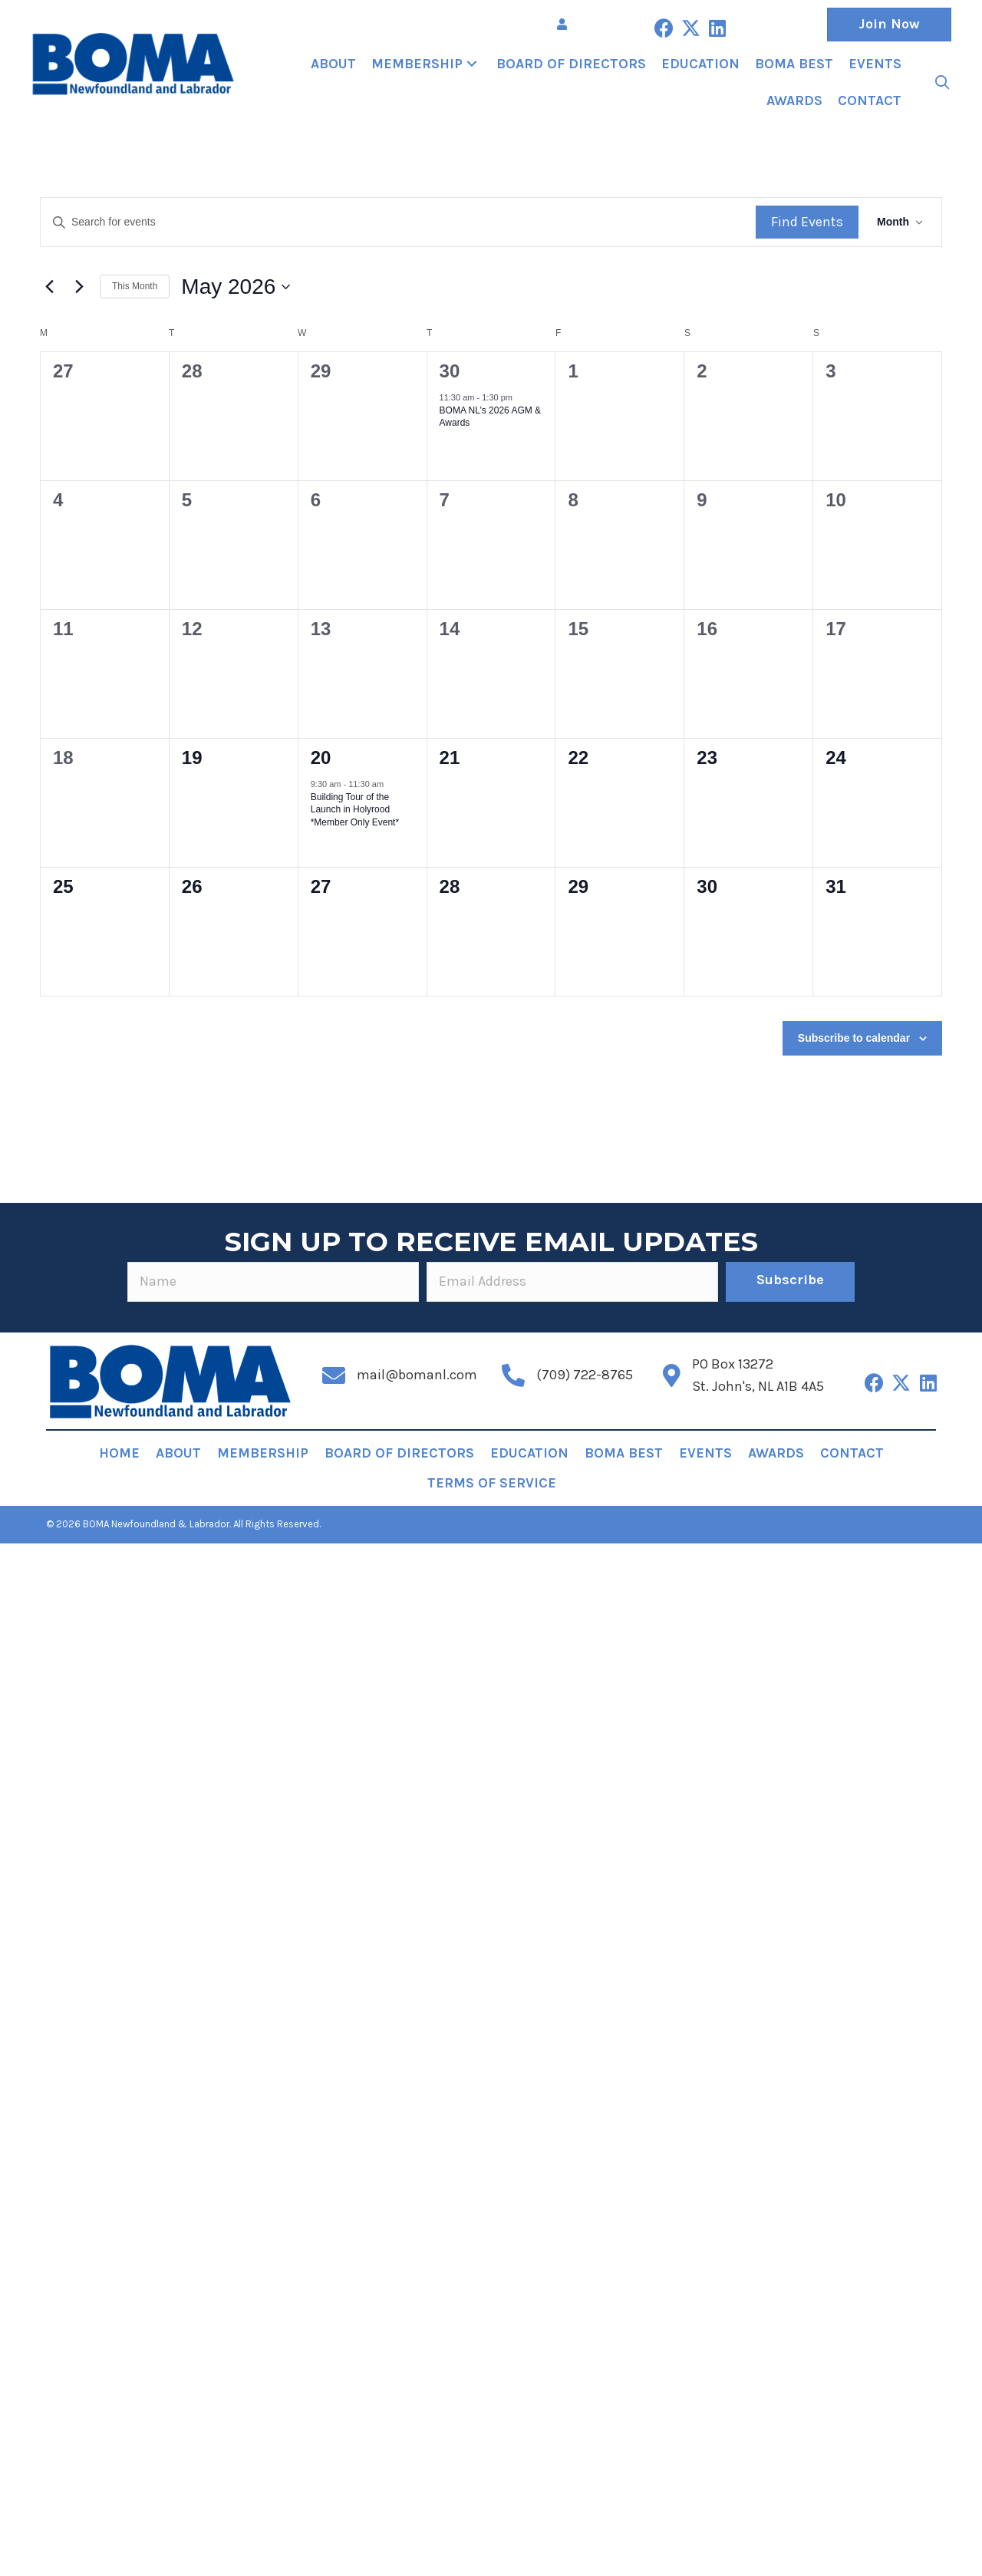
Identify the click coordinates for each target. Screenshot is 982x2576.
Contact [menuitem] (852, 1452)
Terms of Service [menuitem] (491, 1482)
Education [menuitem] (529, 1452)
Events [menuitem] (705, 1452)
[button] (664, 28)
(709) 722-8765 (584, 1374)
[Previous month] (49, 287)
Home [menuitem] (119, 1452)
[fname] (273, 1282)
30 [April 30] (450, 371)
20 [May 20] (321, 757)
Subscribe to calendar (854, 1038)
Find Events (807, 221)
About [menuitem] (178, 1452)
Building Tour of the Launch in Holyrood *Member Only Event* (355, 810)
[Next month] (79, 287)
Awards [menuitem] (776, 1452)
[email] (572, 1282)
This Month (134, 286)
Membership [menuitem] (262, 1452)
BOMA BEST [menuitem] (624, 1452)
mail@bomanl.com (417, 1374)
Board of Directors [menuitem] (399, 1452)
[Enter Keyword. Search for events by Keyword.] (398, 222)
